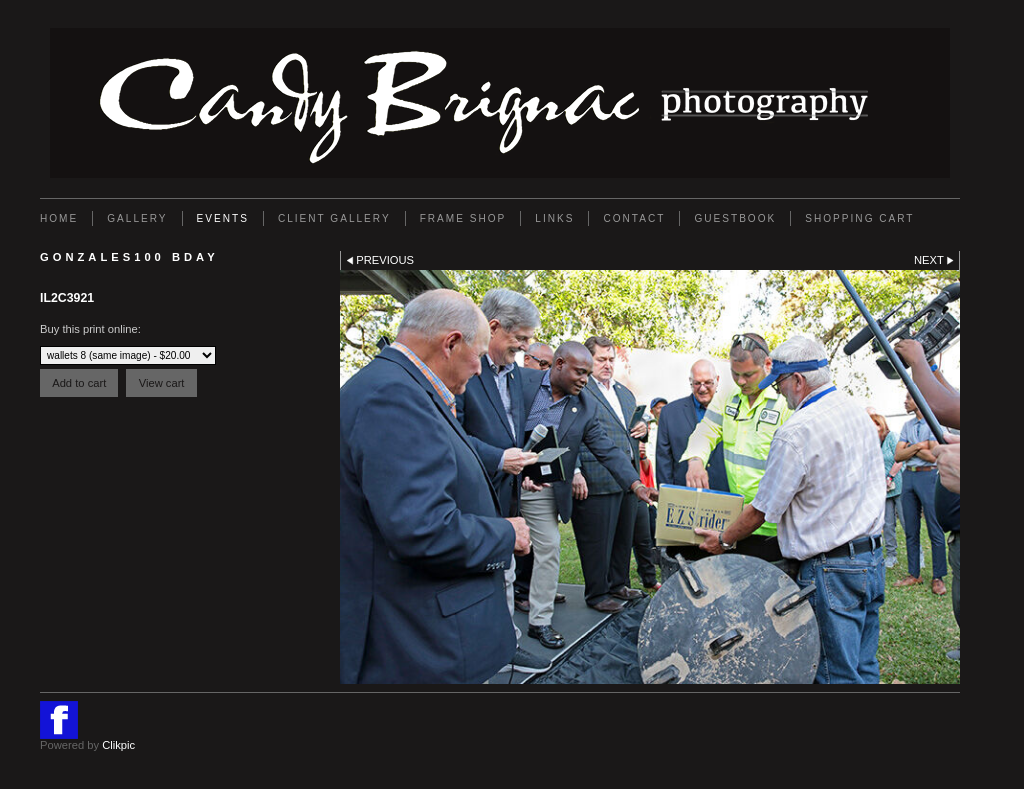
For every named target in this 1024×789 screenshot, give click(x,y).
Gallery (137, 218)
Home (59, 218)
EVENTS (223, 218)
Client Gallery (334, 218)
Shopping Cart (859, 218)
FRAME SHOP (463, 218)
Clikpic (118, 745)
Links (554, 218)
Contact (634, 218)
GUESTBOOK (735, 218)
